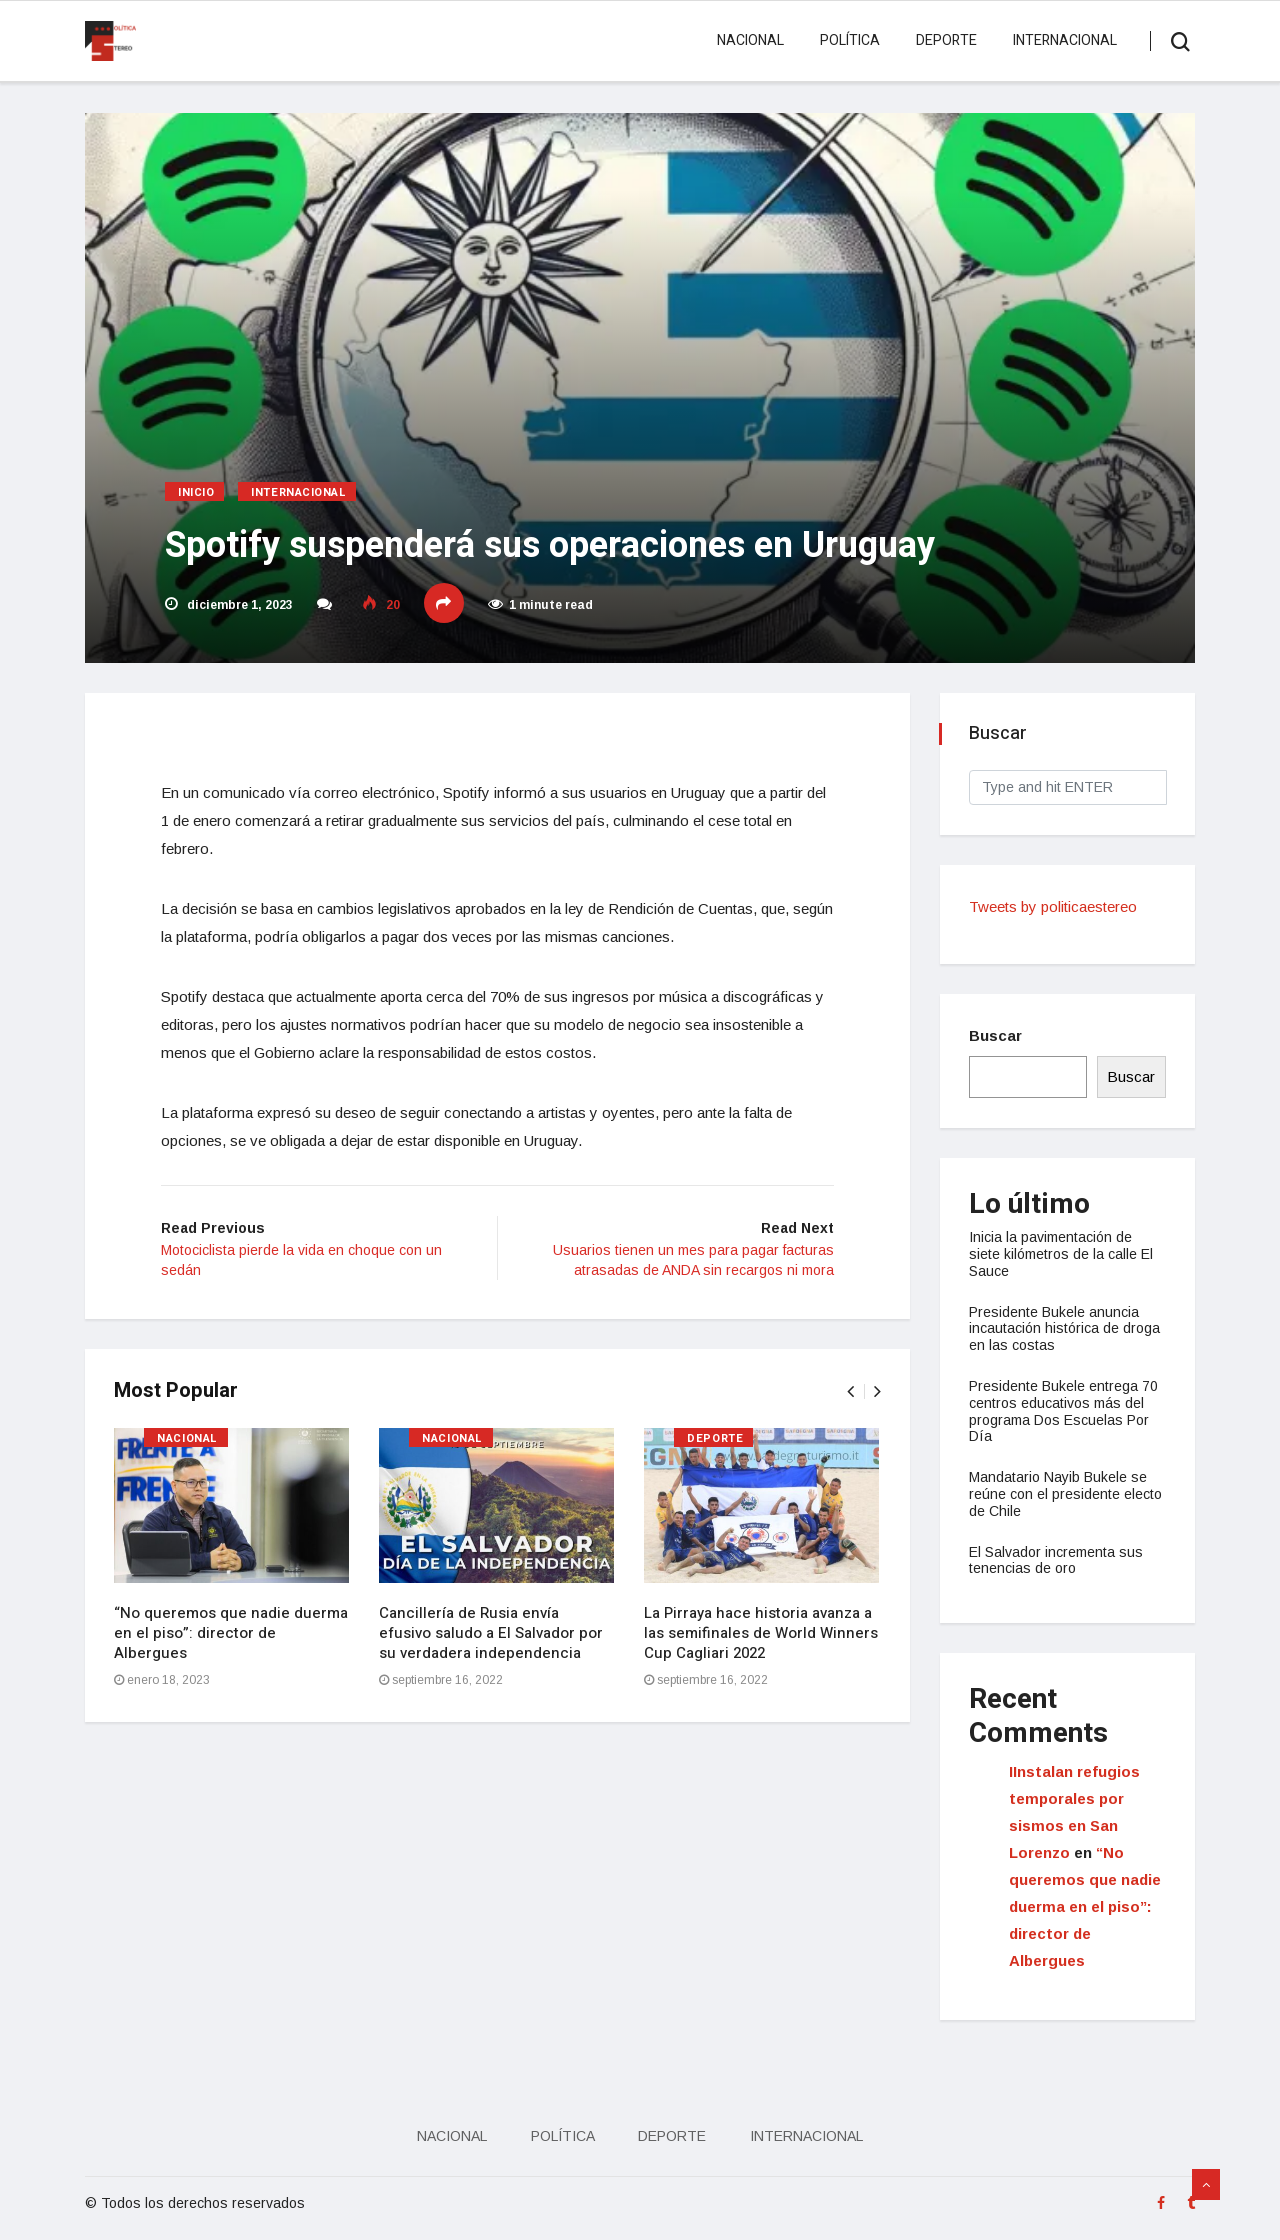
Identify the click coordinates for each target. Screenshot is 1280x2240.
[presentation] (849, 1393)
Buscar (996, 1035)
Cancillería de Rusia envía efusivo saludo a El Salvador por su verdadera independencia (492, 1635)
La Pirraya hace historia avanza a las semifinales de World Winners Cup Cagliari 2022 (762, 1635)
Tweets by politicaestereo (1054, 906)
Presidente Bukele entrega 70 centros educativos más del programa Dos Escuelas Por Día (1064, 1411)
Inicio (196, 492)
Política (850, 40)
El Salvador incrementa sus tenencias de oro (1057, 1560)
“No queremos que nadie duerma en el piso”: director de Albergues (232, 1635)
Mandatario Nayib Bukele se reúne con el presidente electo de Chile (1066, 1494)
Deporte (946, 40)
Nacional (750, 40)
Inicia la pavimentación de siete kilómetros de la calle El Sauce (1062, 1254)
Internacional (1065, 40)
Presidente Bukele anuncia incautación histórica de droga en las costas (1065, 1329)
